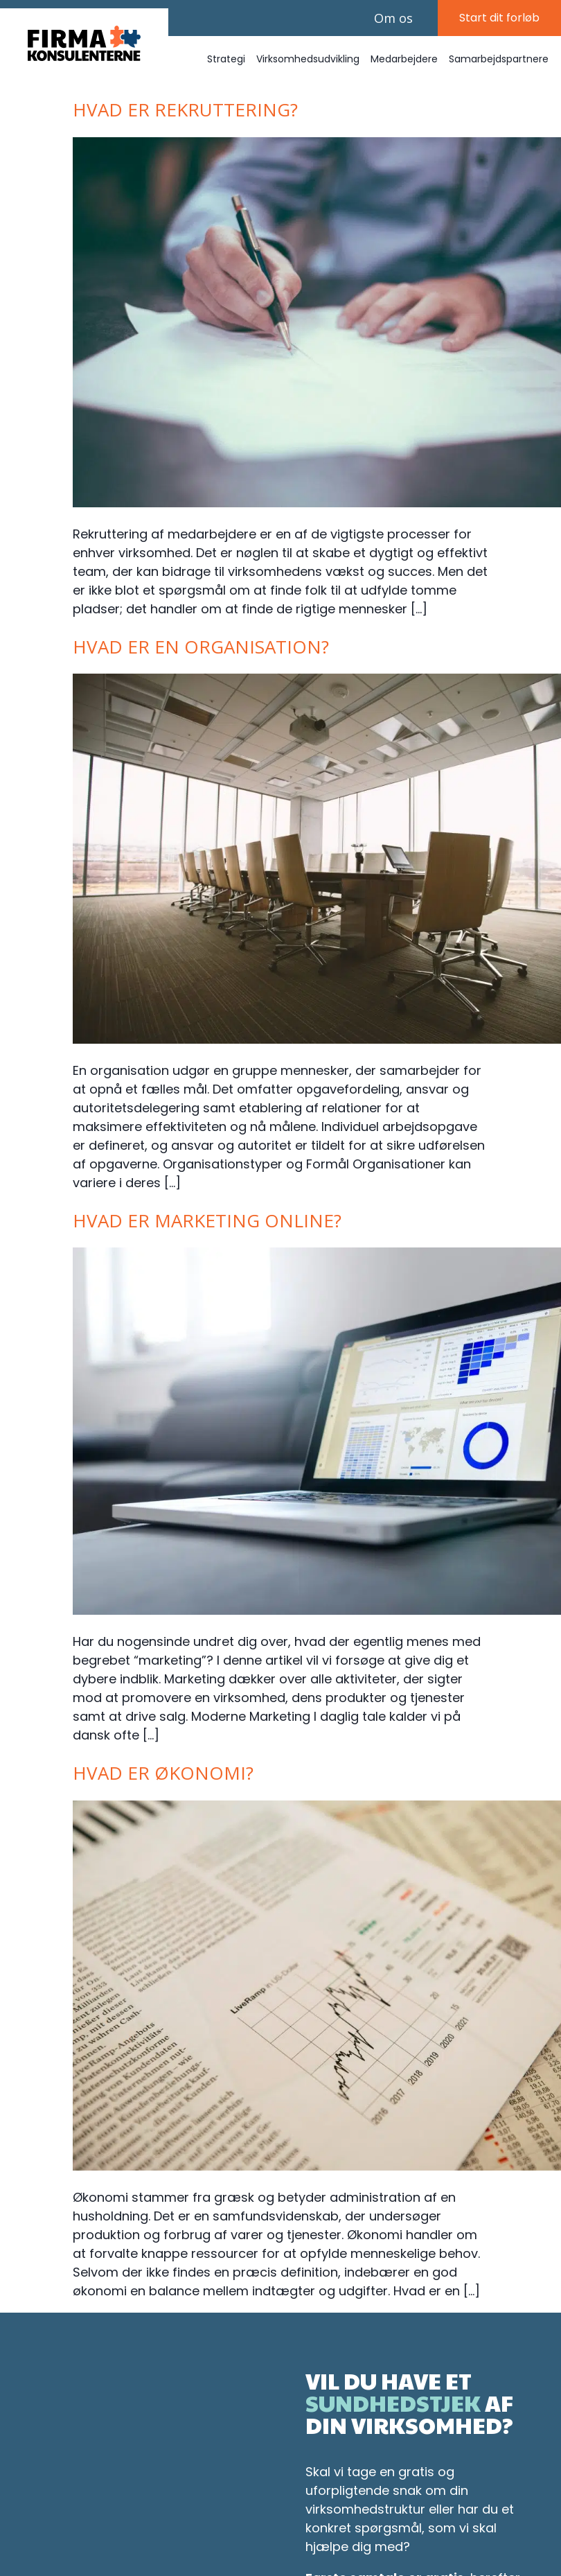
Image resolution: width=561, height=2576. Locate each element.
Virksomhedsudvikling (307, 63)
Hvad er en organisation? (201, 650)
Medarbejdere (404, 63)
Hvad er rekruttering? (185, 114)
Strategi (226, 63)
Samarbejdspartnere (499, 63)
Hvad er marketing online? (207, 1224)
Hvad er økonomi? (163, 1776)
